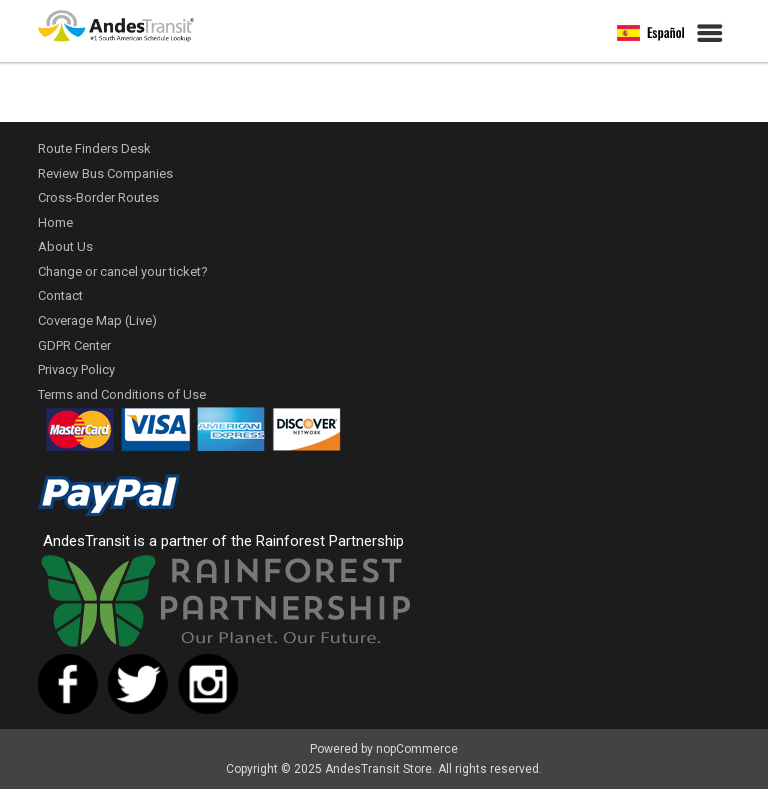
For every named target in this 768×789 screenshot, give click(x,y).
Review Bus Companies (105, 173)
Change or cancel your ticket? (123, 271)
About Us (65, 246)
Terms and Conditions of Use (122, 394)
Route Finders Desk (94, 148)
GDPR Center (74, 345)
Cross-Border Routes (98, 197)
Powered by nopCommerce (384, 749)
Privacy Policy (76, 369)
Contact (60, 295)
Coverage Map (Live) (97, 320)
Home (55, 222)
